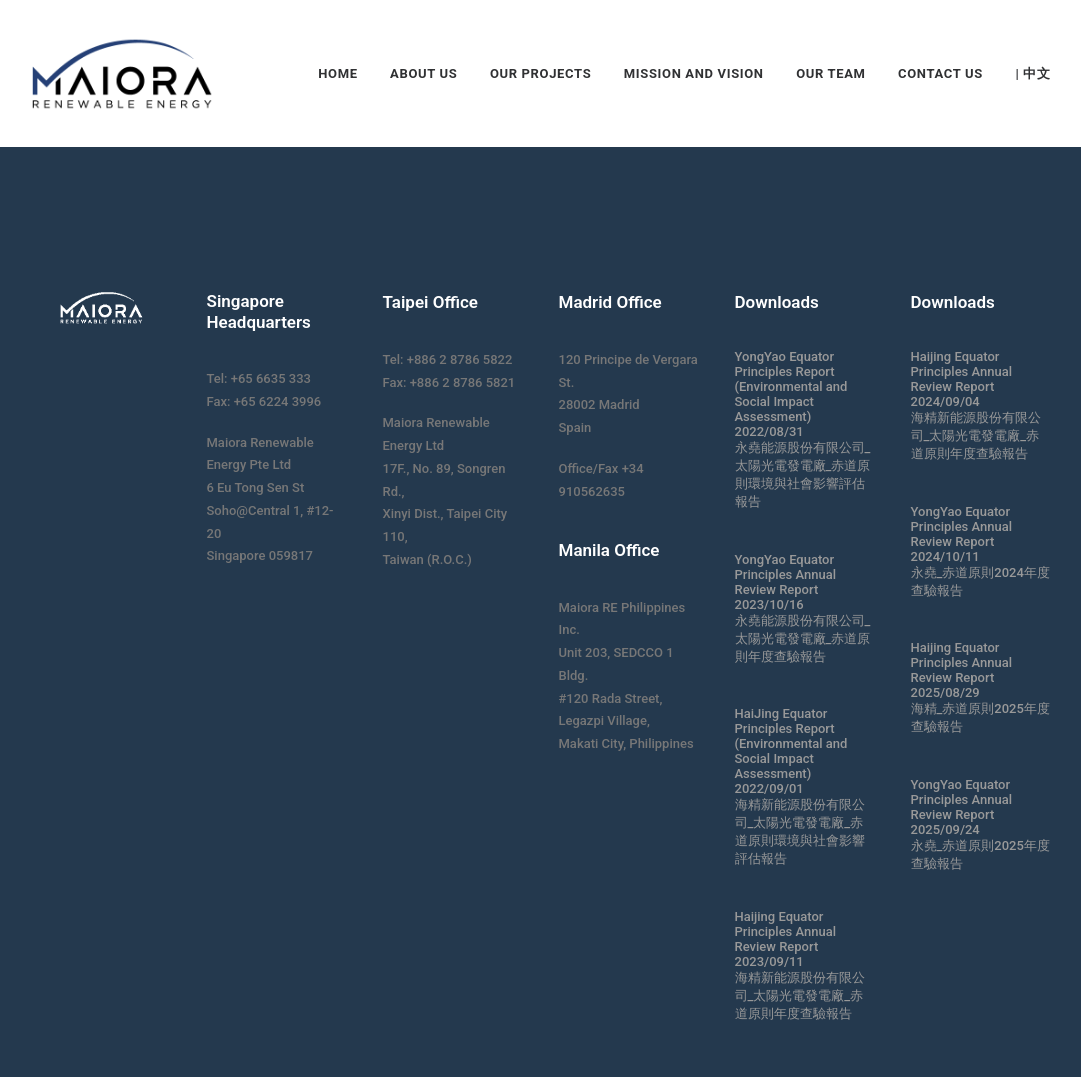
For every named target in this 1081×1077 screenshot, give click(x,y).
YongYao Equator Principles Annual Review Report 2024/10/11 (962, 534)
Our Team (830, 73)
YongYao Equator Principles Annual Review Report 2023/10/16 (786, 582)
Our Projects (540, 73)
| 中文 (1032, 73)
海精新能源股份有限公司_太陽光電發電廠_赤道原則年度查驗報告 (800, 995)
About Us (423, 73)
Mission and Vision (694, 73)
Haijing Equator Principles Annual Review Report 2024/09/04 (962, 379)
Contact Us (940, 73)
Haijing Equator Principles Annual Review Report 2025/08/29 (962, 670)
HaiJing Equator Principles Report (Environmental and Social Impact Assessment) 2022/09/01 (791, 751)
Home (337, 73)
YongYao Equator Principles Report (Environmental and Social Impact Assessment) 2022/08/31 (791, 394)
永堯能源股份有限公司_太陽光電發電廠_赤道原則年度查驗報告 (803, 638)
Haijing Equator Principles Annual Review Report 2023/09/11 (786, 939)
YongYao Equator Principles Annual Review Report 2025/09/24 (962, 807)
